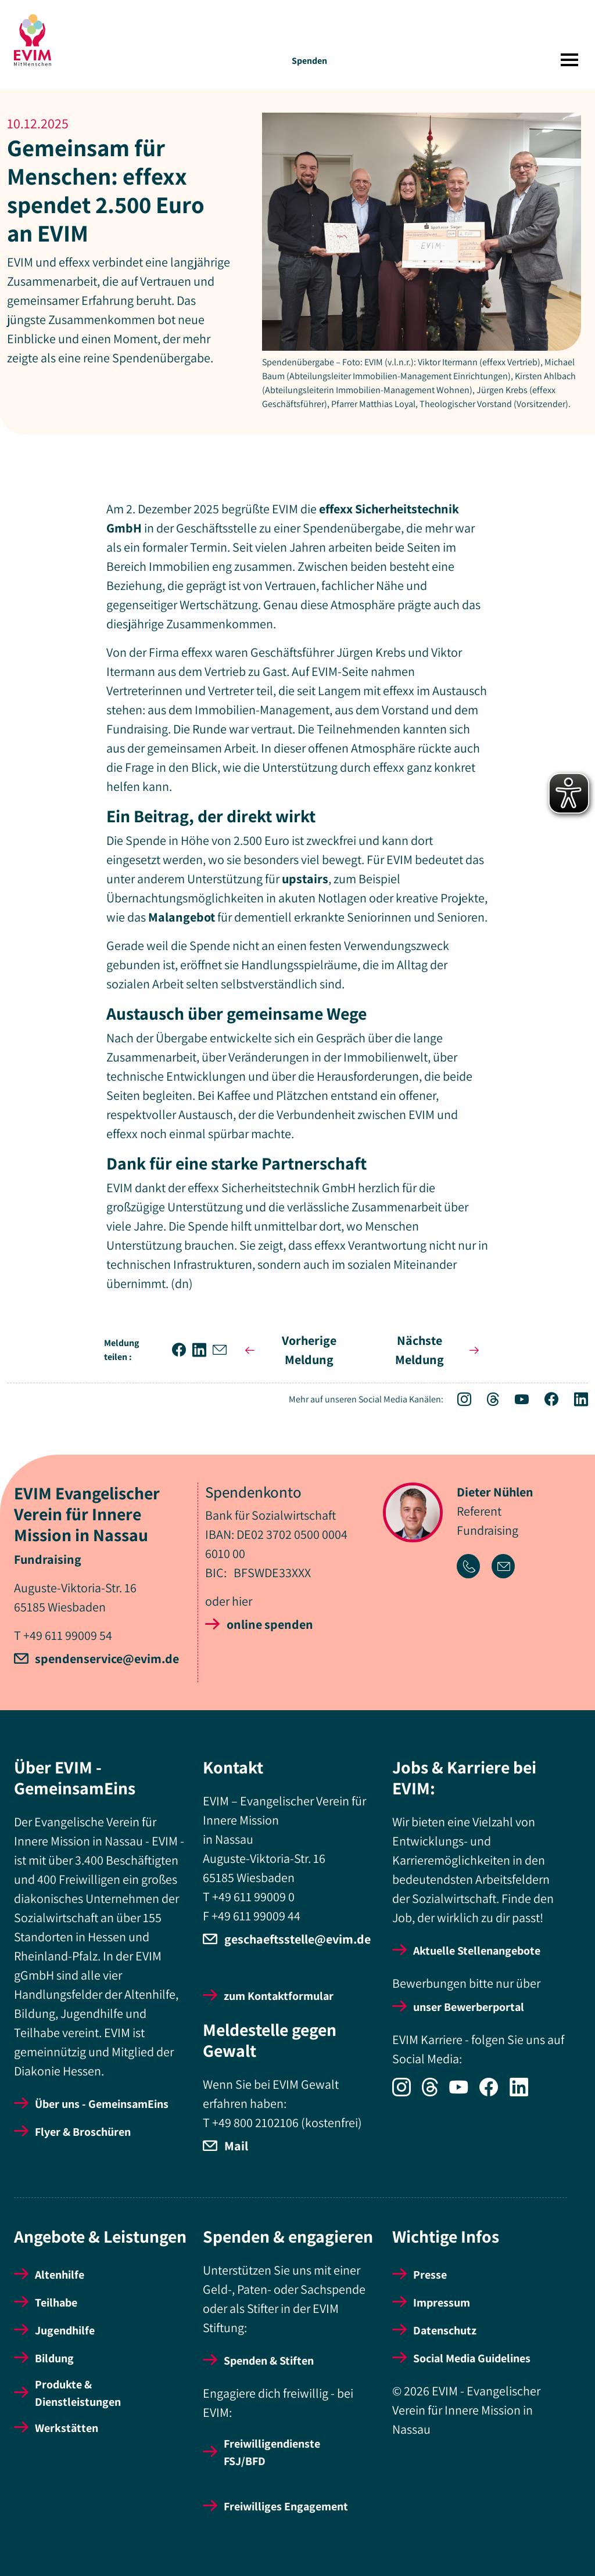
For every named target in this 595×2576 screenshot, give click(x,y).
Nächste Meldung (439, 1350)
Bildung (54, 2358)
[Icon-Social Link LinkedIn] (574, 1401)
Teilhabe (56, 2302)
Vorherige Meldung (288, 1350)
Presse (430, 2274)
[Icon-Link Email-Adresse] (508, 1568)
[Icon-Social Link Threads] (487, 1401)
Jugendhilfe (65, 2330)
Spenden (309, 61)
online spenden (270, 1624)
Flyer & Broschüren (83, 2131)
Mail (236, 2146)
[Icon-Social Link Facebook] (545, 1401)
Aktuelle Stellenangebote (476, 1950)
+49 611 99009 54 (67, 1635)
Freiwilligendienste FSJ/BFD (272, 2452)
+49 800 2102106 (255, 2122)
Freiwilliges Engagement (286, 2506)
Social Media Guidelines (472, 2358)
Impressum (441, 2302)
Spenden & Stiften (269, 2360)
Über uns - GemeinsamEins (102, 2103)
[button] (182, 1350)
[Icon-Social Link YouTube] (516, 1401)
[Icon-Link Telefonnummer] (474, 1568)
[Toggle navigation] (569, 59)
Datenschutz (444, 2330)
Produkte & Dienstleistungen (78, 2393)
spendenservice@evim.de (107, 1658)
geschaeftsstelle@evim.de (297, 1939)
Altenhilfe (59, 2274)
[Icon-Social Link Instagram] (458, 1401)
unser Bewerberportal (468, 2006)
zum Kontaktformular (279, 1995)
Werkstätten (66, 2427)
